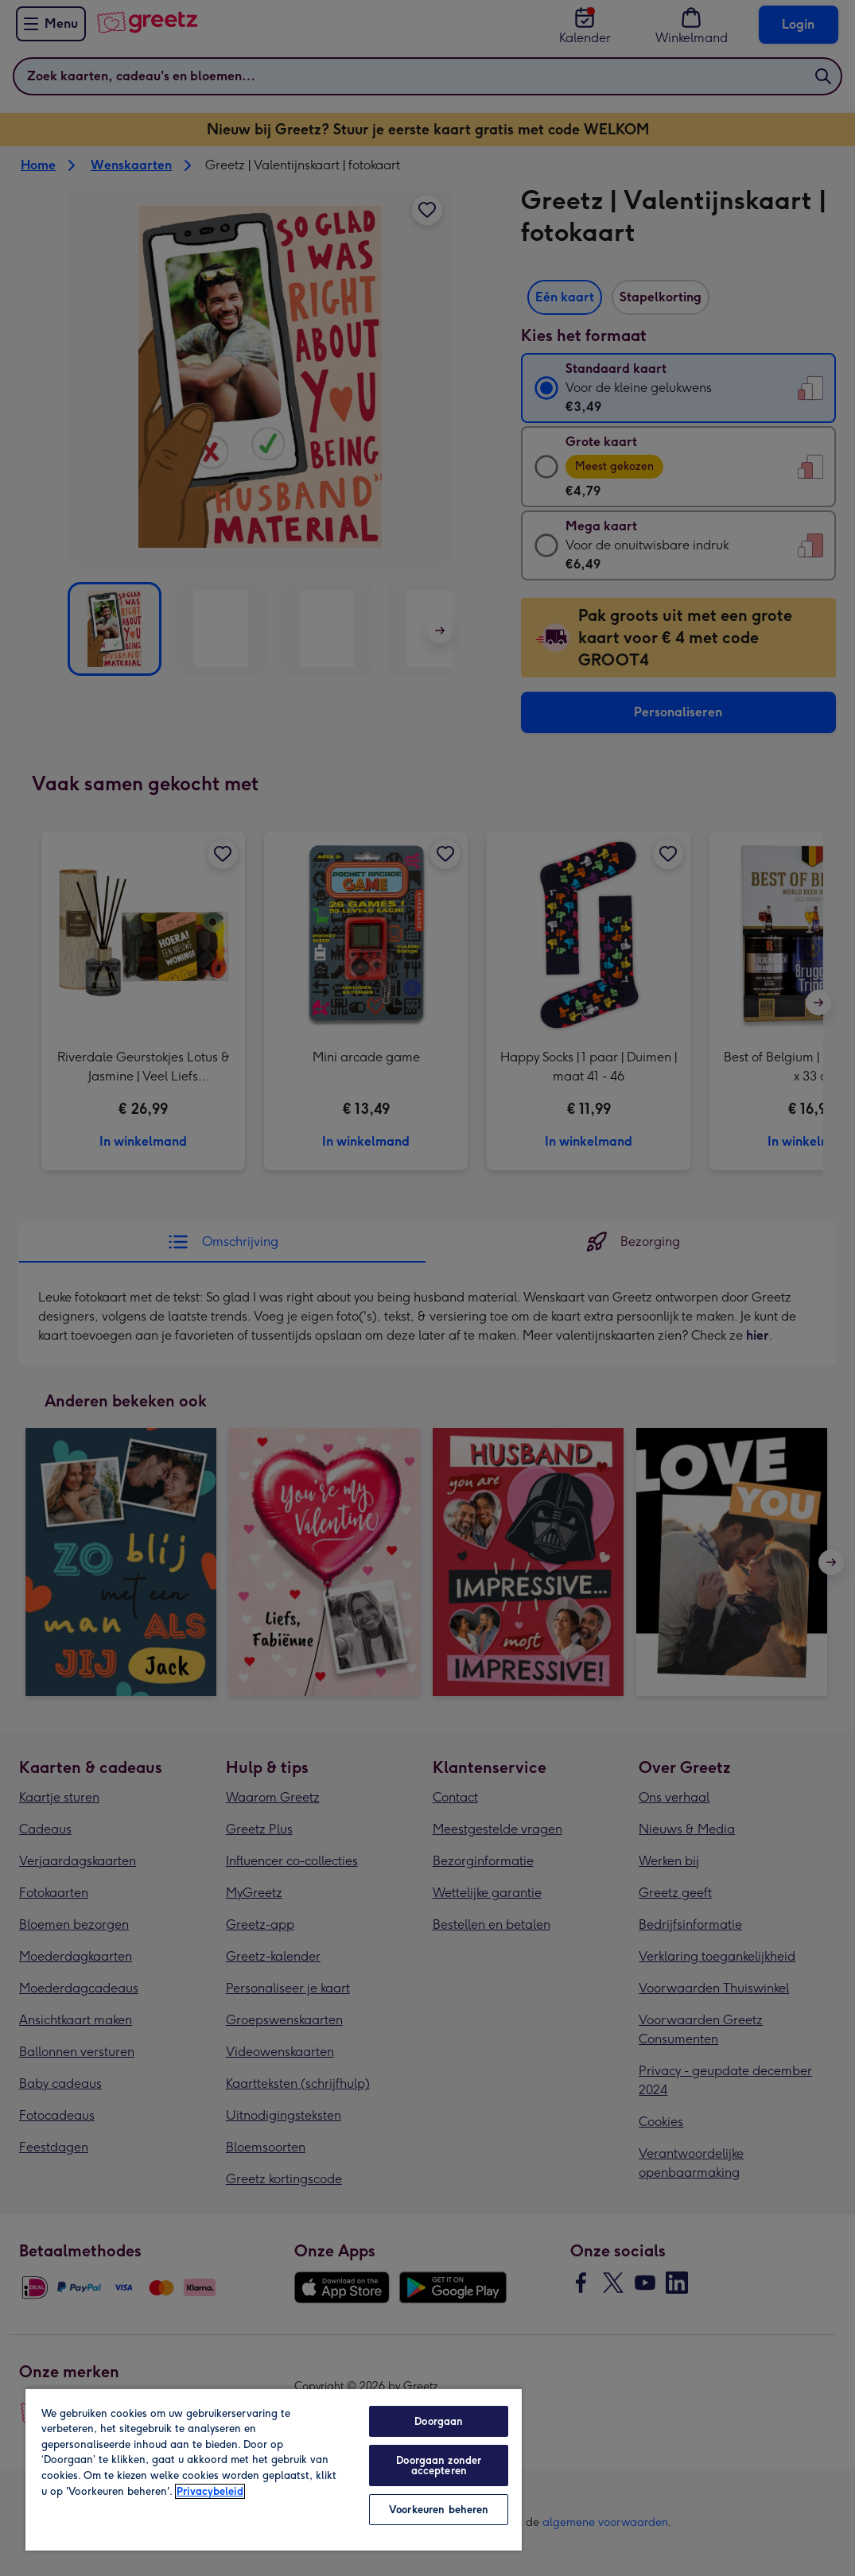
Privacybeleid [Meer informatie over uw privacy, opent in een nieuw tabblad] (210, 2491)
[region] (273, 2469)
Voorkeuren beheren (438, 2510)
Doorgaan (438, 2421)
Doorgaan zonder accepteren (438, 2465)
